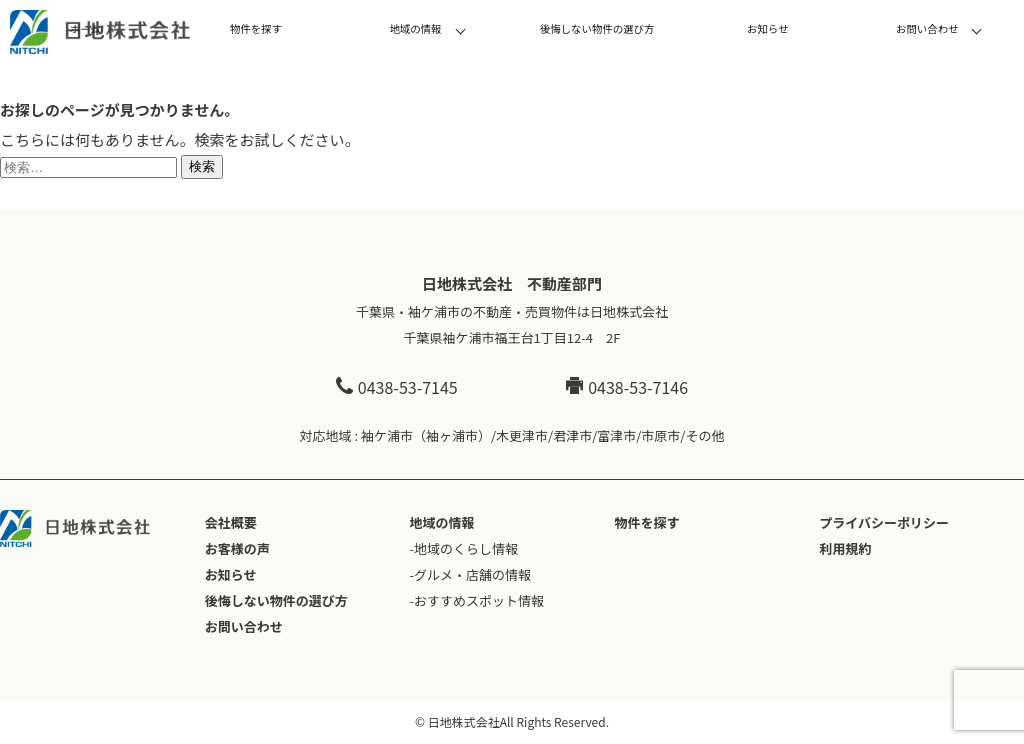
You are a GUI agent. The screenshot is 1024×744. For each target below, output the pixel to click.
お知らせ (767, 28)
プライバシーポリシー (884, 522)
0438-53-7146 (627, 387)
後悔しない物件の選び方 (597, 28)
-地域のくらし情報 (464, 548)
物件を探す (256, 28)
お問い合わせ (927, 28)
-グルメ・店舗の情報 (471, 574)
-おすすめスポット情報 (477, 600)
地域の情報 (415, 28)
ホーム (85, 28)
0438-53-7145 (397, 387)
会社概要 (231, 522)
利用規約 (845, 548)
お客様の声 (237, 548)
